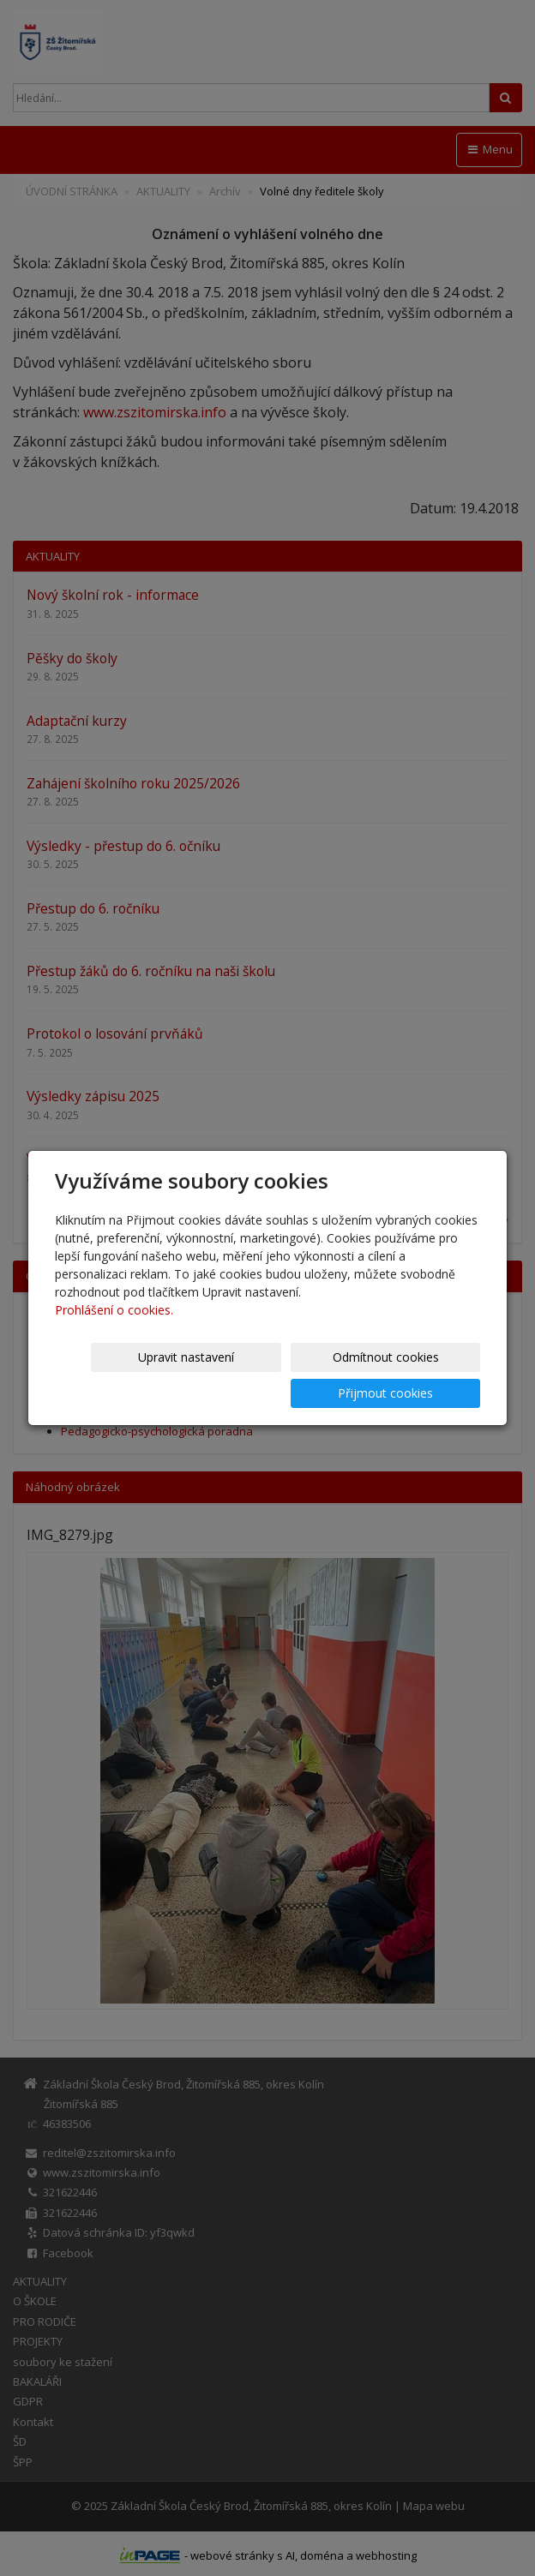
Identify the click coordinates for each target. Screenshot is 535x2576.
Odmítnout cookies (274, 1375)
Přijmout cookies (414, 1375)
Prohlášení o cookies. (114, 1328)
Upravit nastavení (134, 1375)
